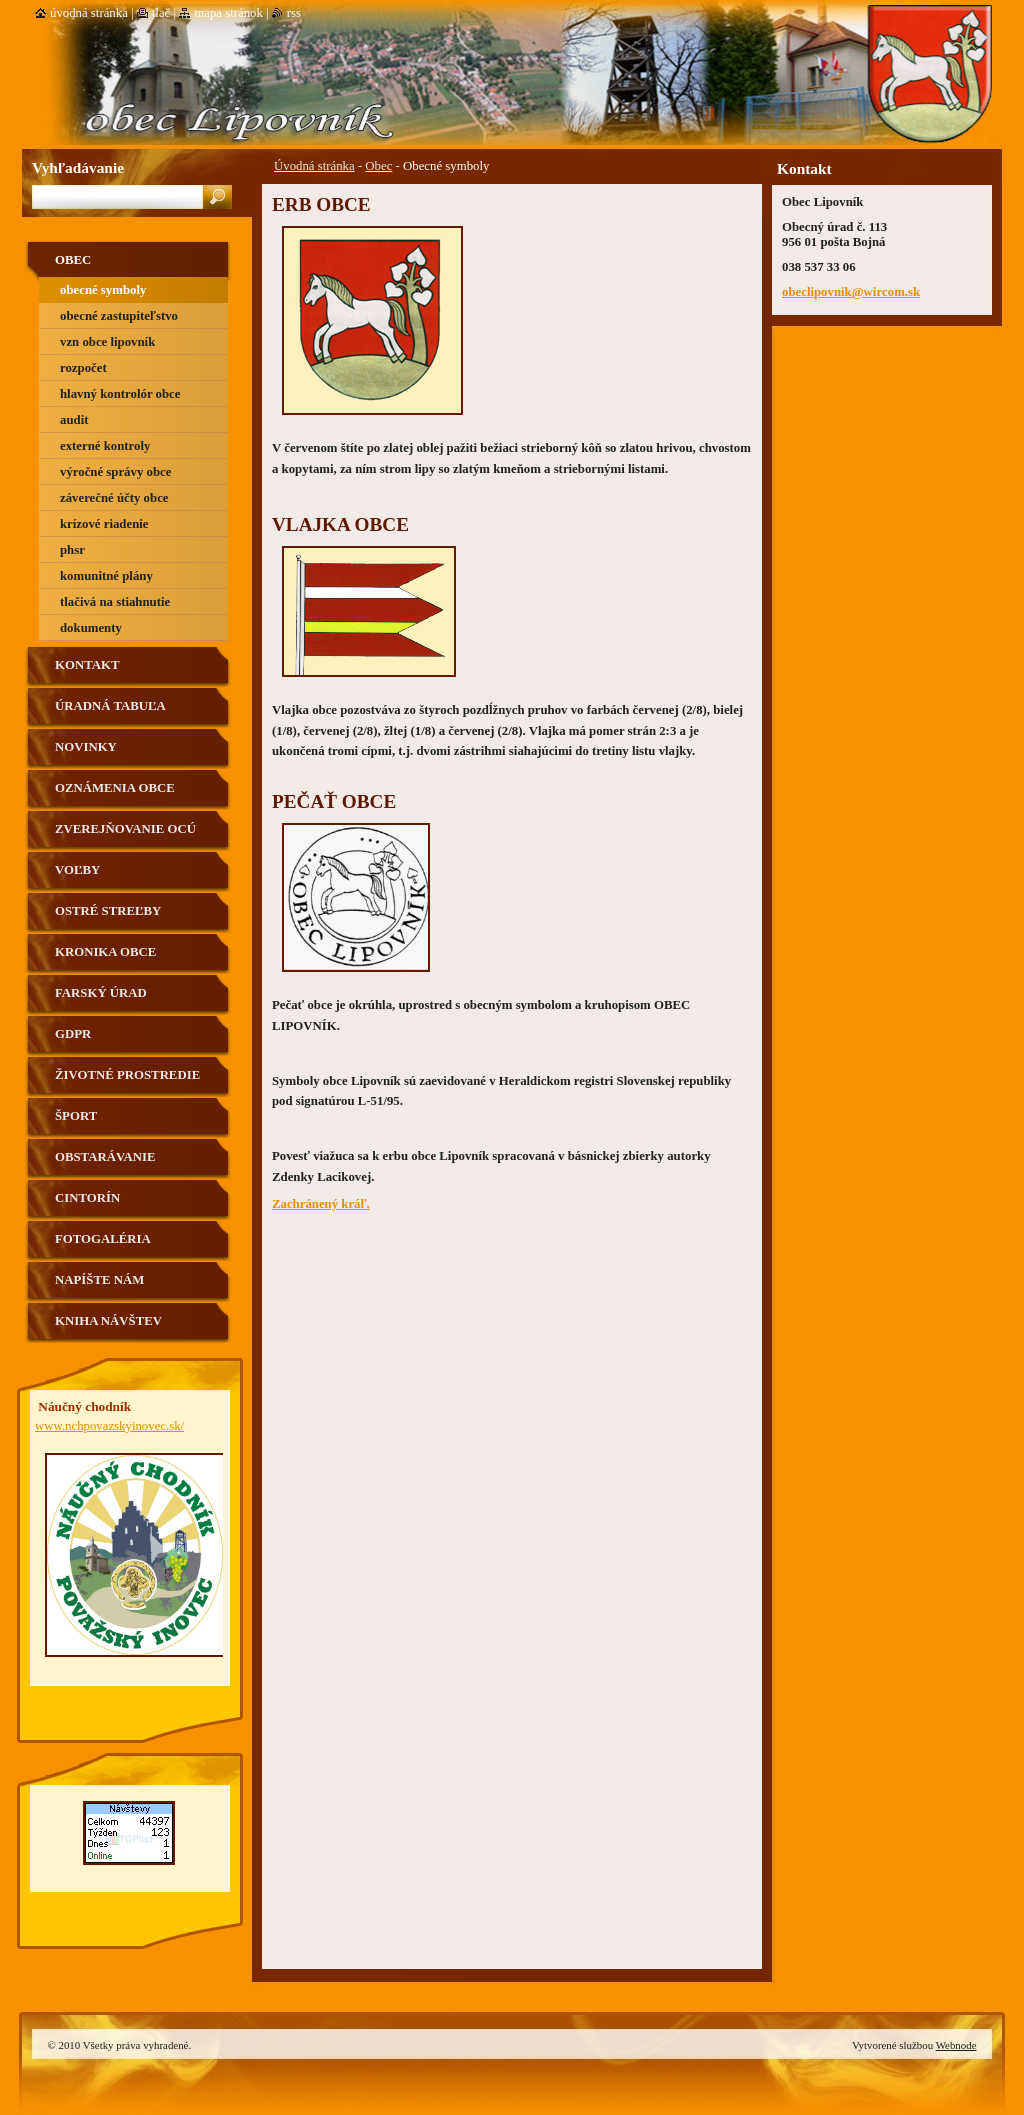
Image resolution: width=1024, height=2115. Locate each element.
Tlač (161, 13)
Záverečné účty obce (114, 498)
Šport (76, 1116)
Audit (74, 420)
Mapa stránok (228, 13)
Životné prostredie (127, 1075)
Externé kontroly (105, 446)
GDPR (73, 1034)
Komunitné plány (106, 576)
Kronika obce (105, 952)
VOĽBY (77, 870)
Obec (378, 166)
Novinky (86, 747)
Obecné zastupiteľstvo (119, 316)
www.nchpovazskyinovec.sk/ (109, 1426)
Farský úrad (101, 993)
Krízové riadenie (104, 524)
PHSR (72, 550)
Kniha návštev (108, 1321)
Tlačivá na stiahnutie (115, 602)
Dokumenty (91, 628)
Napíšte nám (99, 1280)
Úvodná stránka (314, 166)
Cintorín (87, 1198)
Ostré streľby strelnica (108, 918)
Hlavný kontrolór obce (120, 394)
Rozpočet (83, 368)
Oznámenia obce (115, 788)
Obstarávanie (105, 1157)
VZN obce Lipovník (107, 342)
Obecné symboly (103, 290)
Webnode (956, 2045)
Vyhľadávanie (78, 167)
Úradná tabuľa (110, 706)
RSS (294, 13)
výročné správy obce (115, 472)
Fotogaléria (103, 1239)
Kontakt (87, 665)
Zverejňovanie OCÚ (125, 829)
